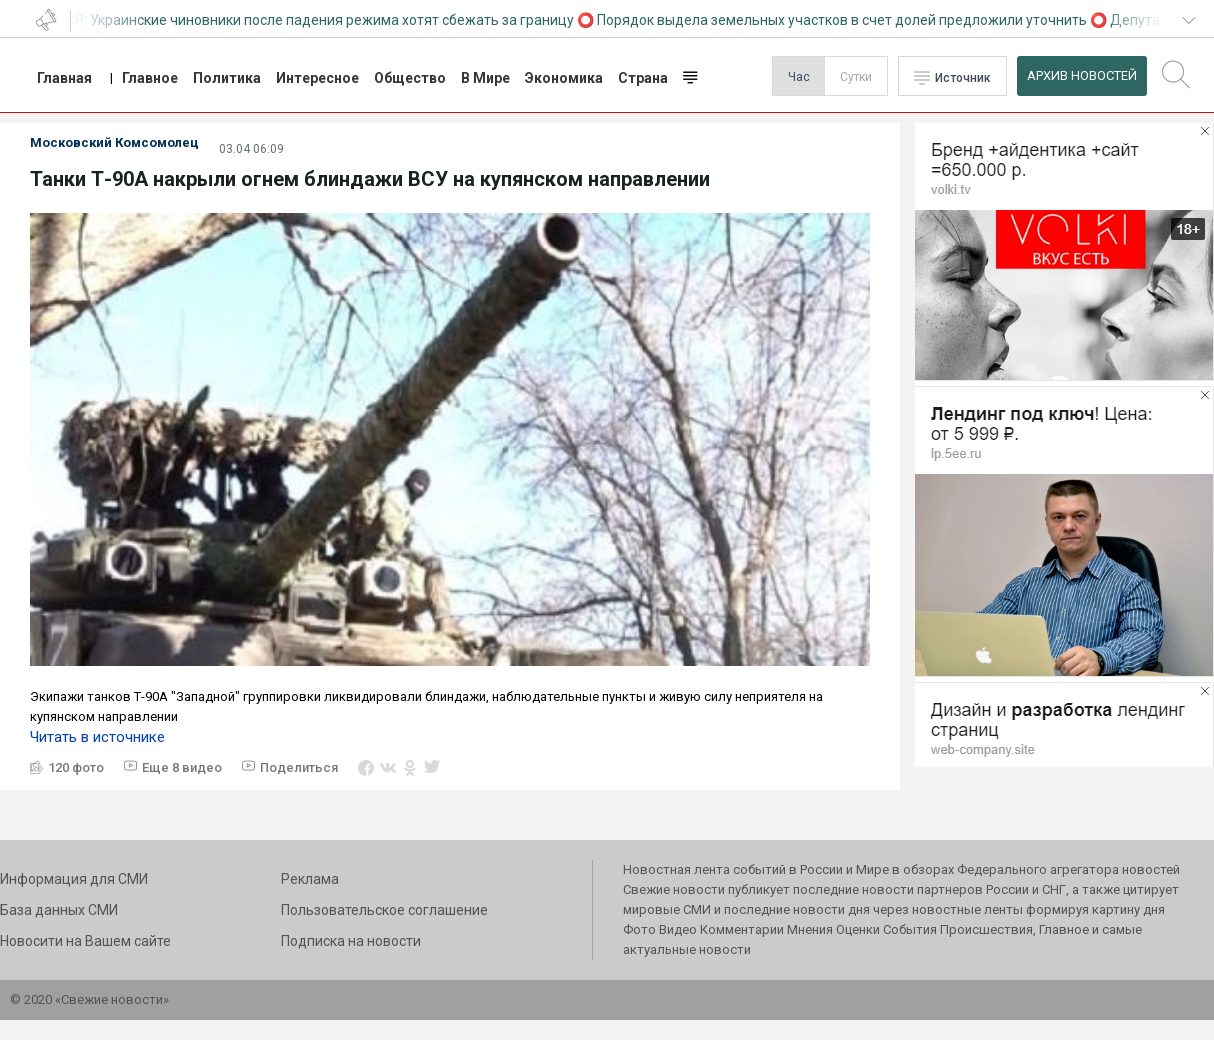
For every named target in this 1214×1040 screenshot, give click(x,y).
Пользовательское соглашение (384, 910)
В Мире (485, 78)
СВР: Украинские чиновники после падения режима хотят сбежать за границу (321, 20)
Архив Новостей (1082, 75)
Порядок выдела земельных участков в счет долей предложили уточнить (848, 20)
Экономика (564, 78)
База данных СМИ (59, 910)
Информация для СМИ (74, 879)
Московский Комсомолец (114, 142)
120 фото (76, 767)
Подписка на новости (351, 941)
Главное (150, 78)
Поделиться (299, 767)
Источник (963, 78)
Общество (410, 78)
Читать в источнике (97, 737)
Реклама (310, 879)
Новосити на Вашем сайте (85, 941)
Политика (227, 78)
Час (799, 77)
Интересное (317, 78)
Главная (64, 78)
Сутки (856, 77)
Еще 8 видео (182, 767)
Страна (643, 78)
